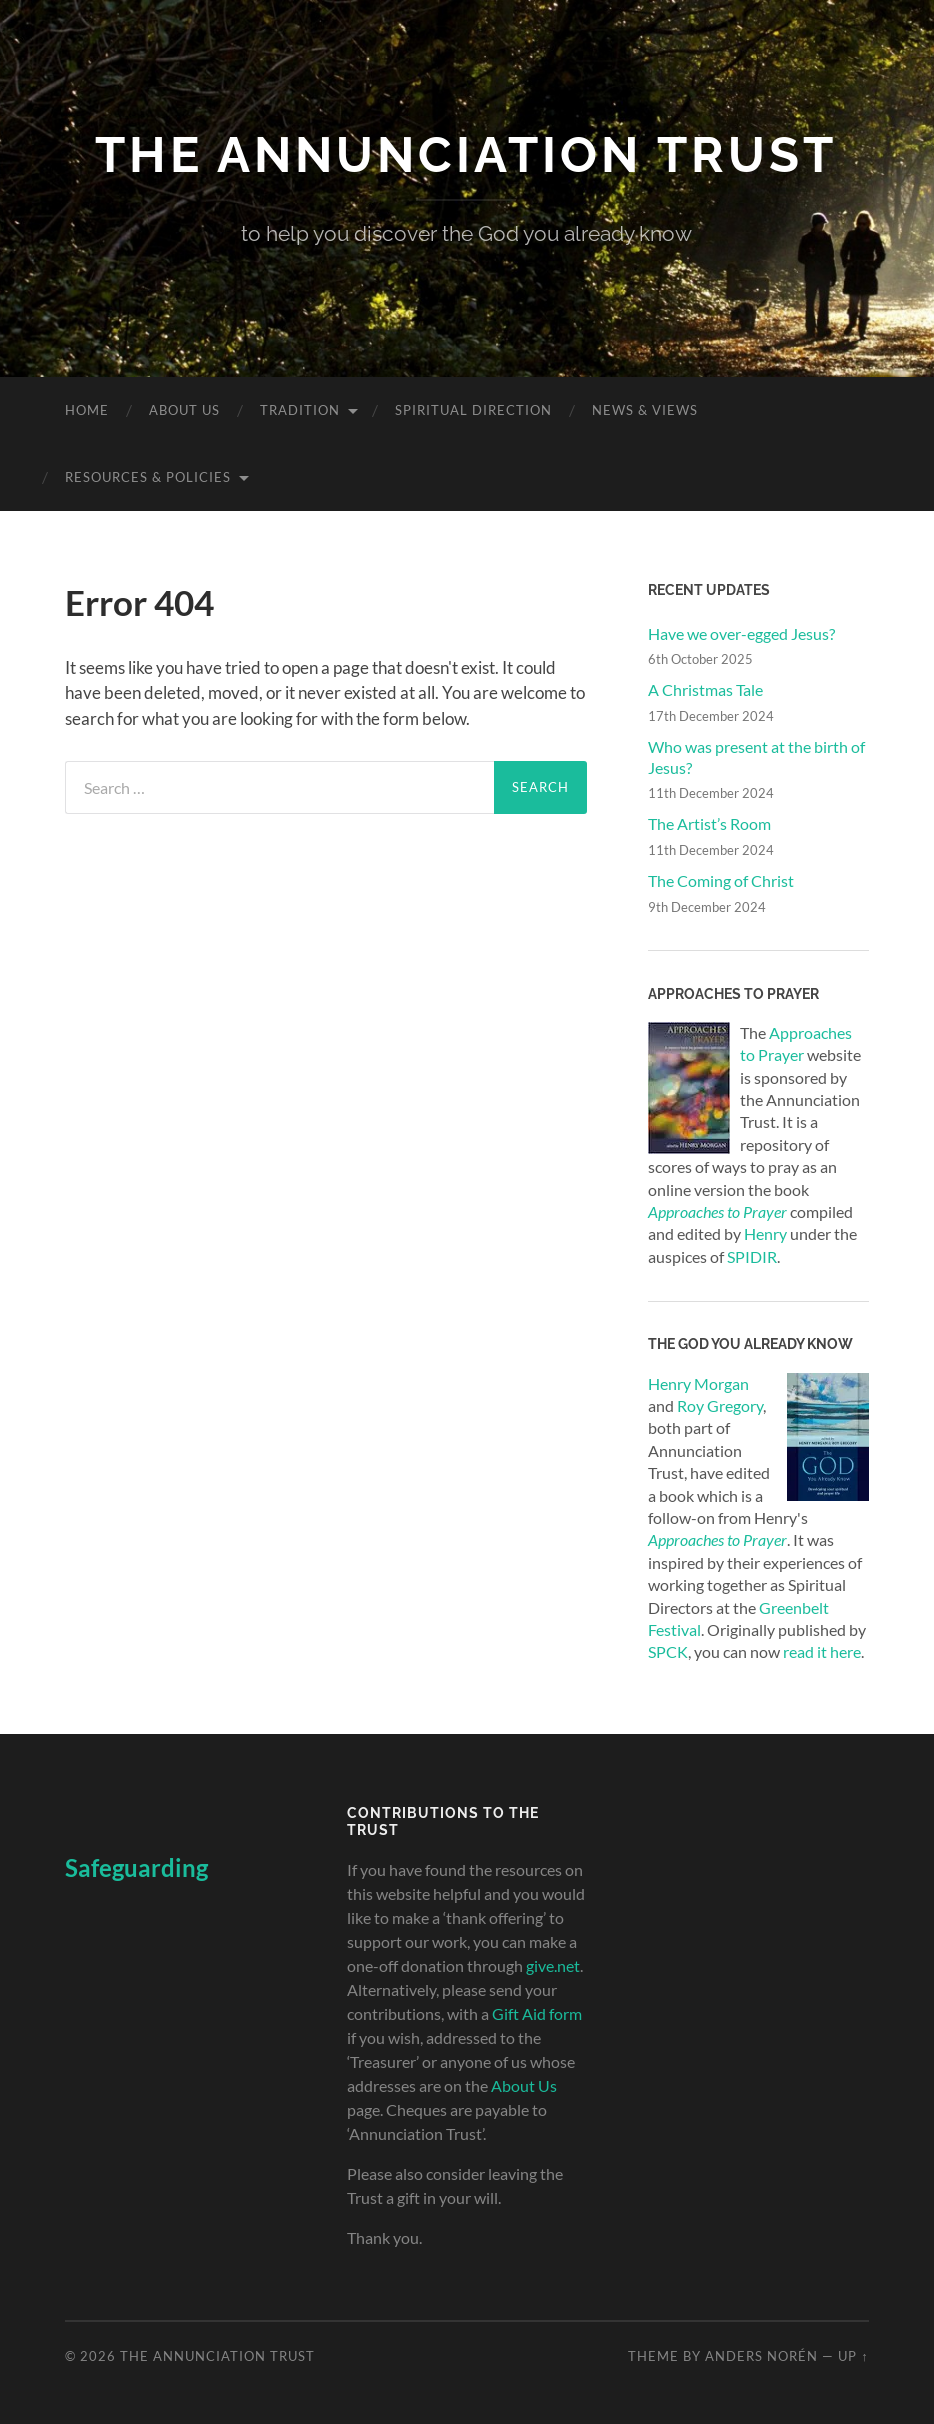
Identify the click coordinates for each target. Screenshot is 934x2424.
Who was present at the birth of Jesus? (756, 757)
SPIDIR (752, 1256)
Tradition (300, 410)
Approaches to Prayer (717, 1539)
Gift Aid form (537, 2013)
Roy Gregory (720, 1405)
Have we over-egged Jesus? (741, 633)
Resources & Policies (148, 477)
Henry (765, 1233)
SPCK (668, 1651)
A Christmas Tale (705, 689)
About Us (184, 410)
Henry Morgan (698, 1383)
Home (87, 410)
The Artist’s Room (709, 823)
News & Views (645, 410)
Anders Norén (761, 2356)
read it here (822, 1651)
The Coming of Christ (721, 880)
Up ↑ (853, 2356)
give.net (553, 1965)
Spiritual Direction (473, 410)
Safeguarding (136, 1867)
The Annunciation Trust (466, 154)
